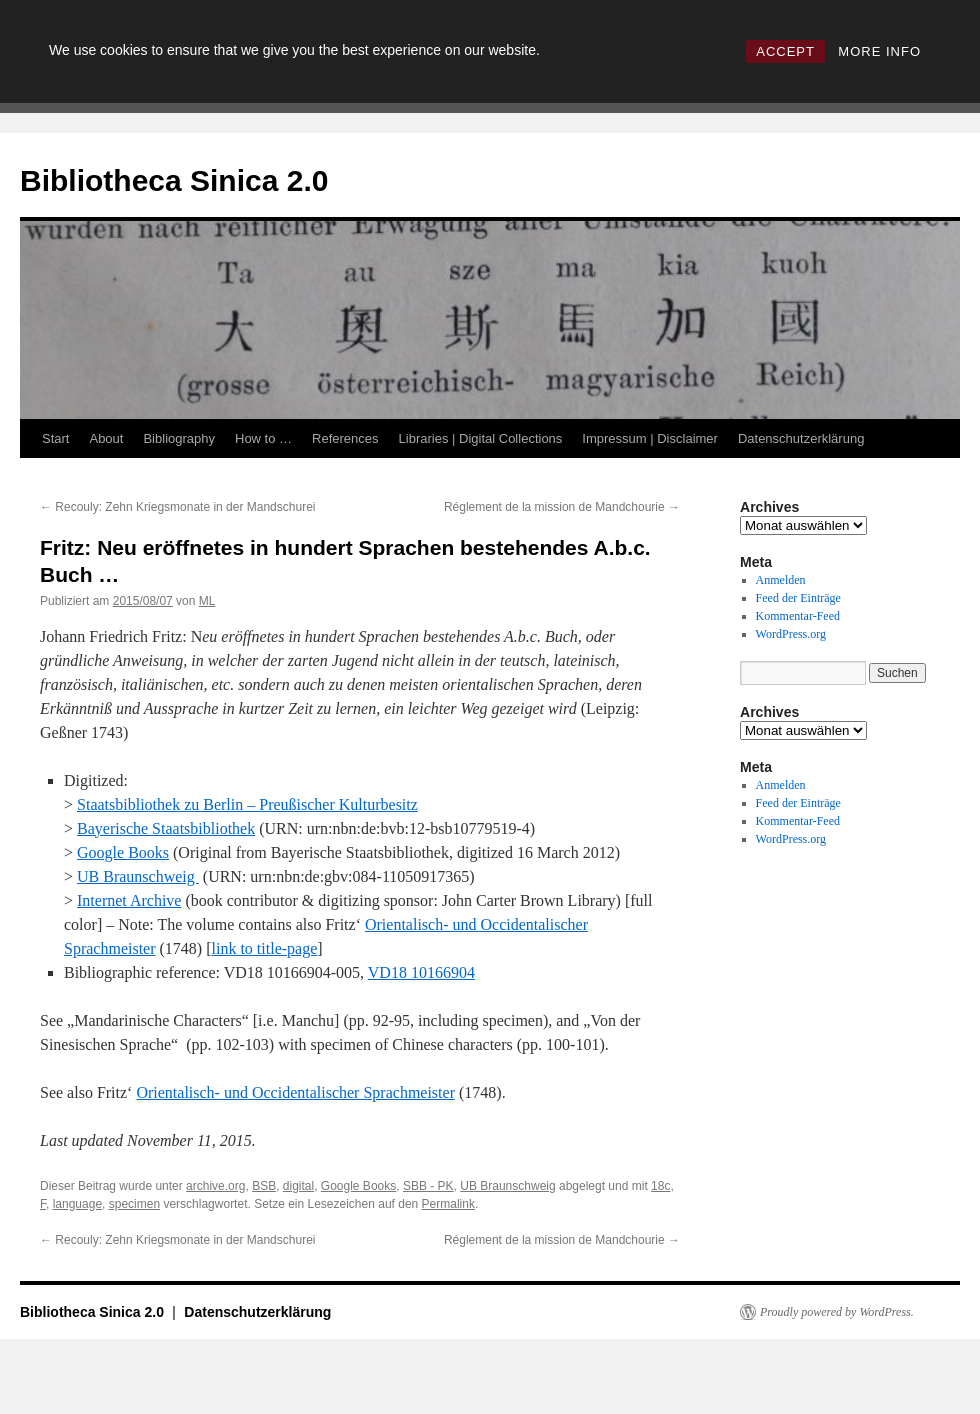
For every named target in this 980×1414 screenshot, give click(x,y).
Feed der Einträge (798, 598)
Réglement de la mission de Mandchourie (562, 507)
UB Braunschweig (138, 876)
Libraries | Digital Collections (481, 438)
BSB (264, 1186)
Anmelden (781, 580)
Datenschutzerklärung (801, 438)
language (77, 1204)
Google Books (123, 852)
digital (298, 1186)
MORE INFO (879, 51)
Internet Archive (129, 900)
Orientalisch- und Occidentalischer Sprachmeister (295, 1092)
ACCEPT (785, 51)
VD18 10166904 (421, 972)
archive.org (215, 1186)
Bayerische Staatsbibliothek (166, 828)
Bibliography (179, 438)
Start (55, 438)
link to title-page (265, 948)
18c (660, 1186)
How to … (263, 438)
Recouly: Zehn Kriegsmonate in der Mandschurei (177, 507)
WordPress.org (791, 634)
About (106, 438)
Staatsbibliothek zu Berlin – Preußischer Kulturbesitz (247, 804)
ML (207, 601)
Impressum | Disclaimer (650, 438)
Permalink (448, 1204)
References (345, 438)
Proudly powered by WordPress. (837, 1312)
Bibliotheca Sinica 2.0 (174, 180)
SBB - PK (428, 1186)
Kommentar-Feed (798, 616)
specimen (134, 1204)
